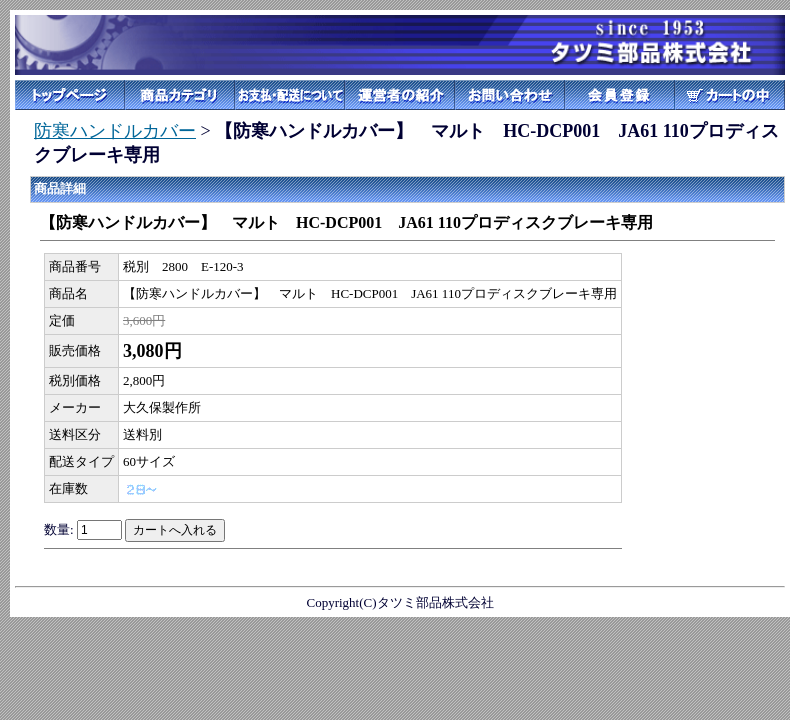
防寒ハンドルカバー (115, 131)
